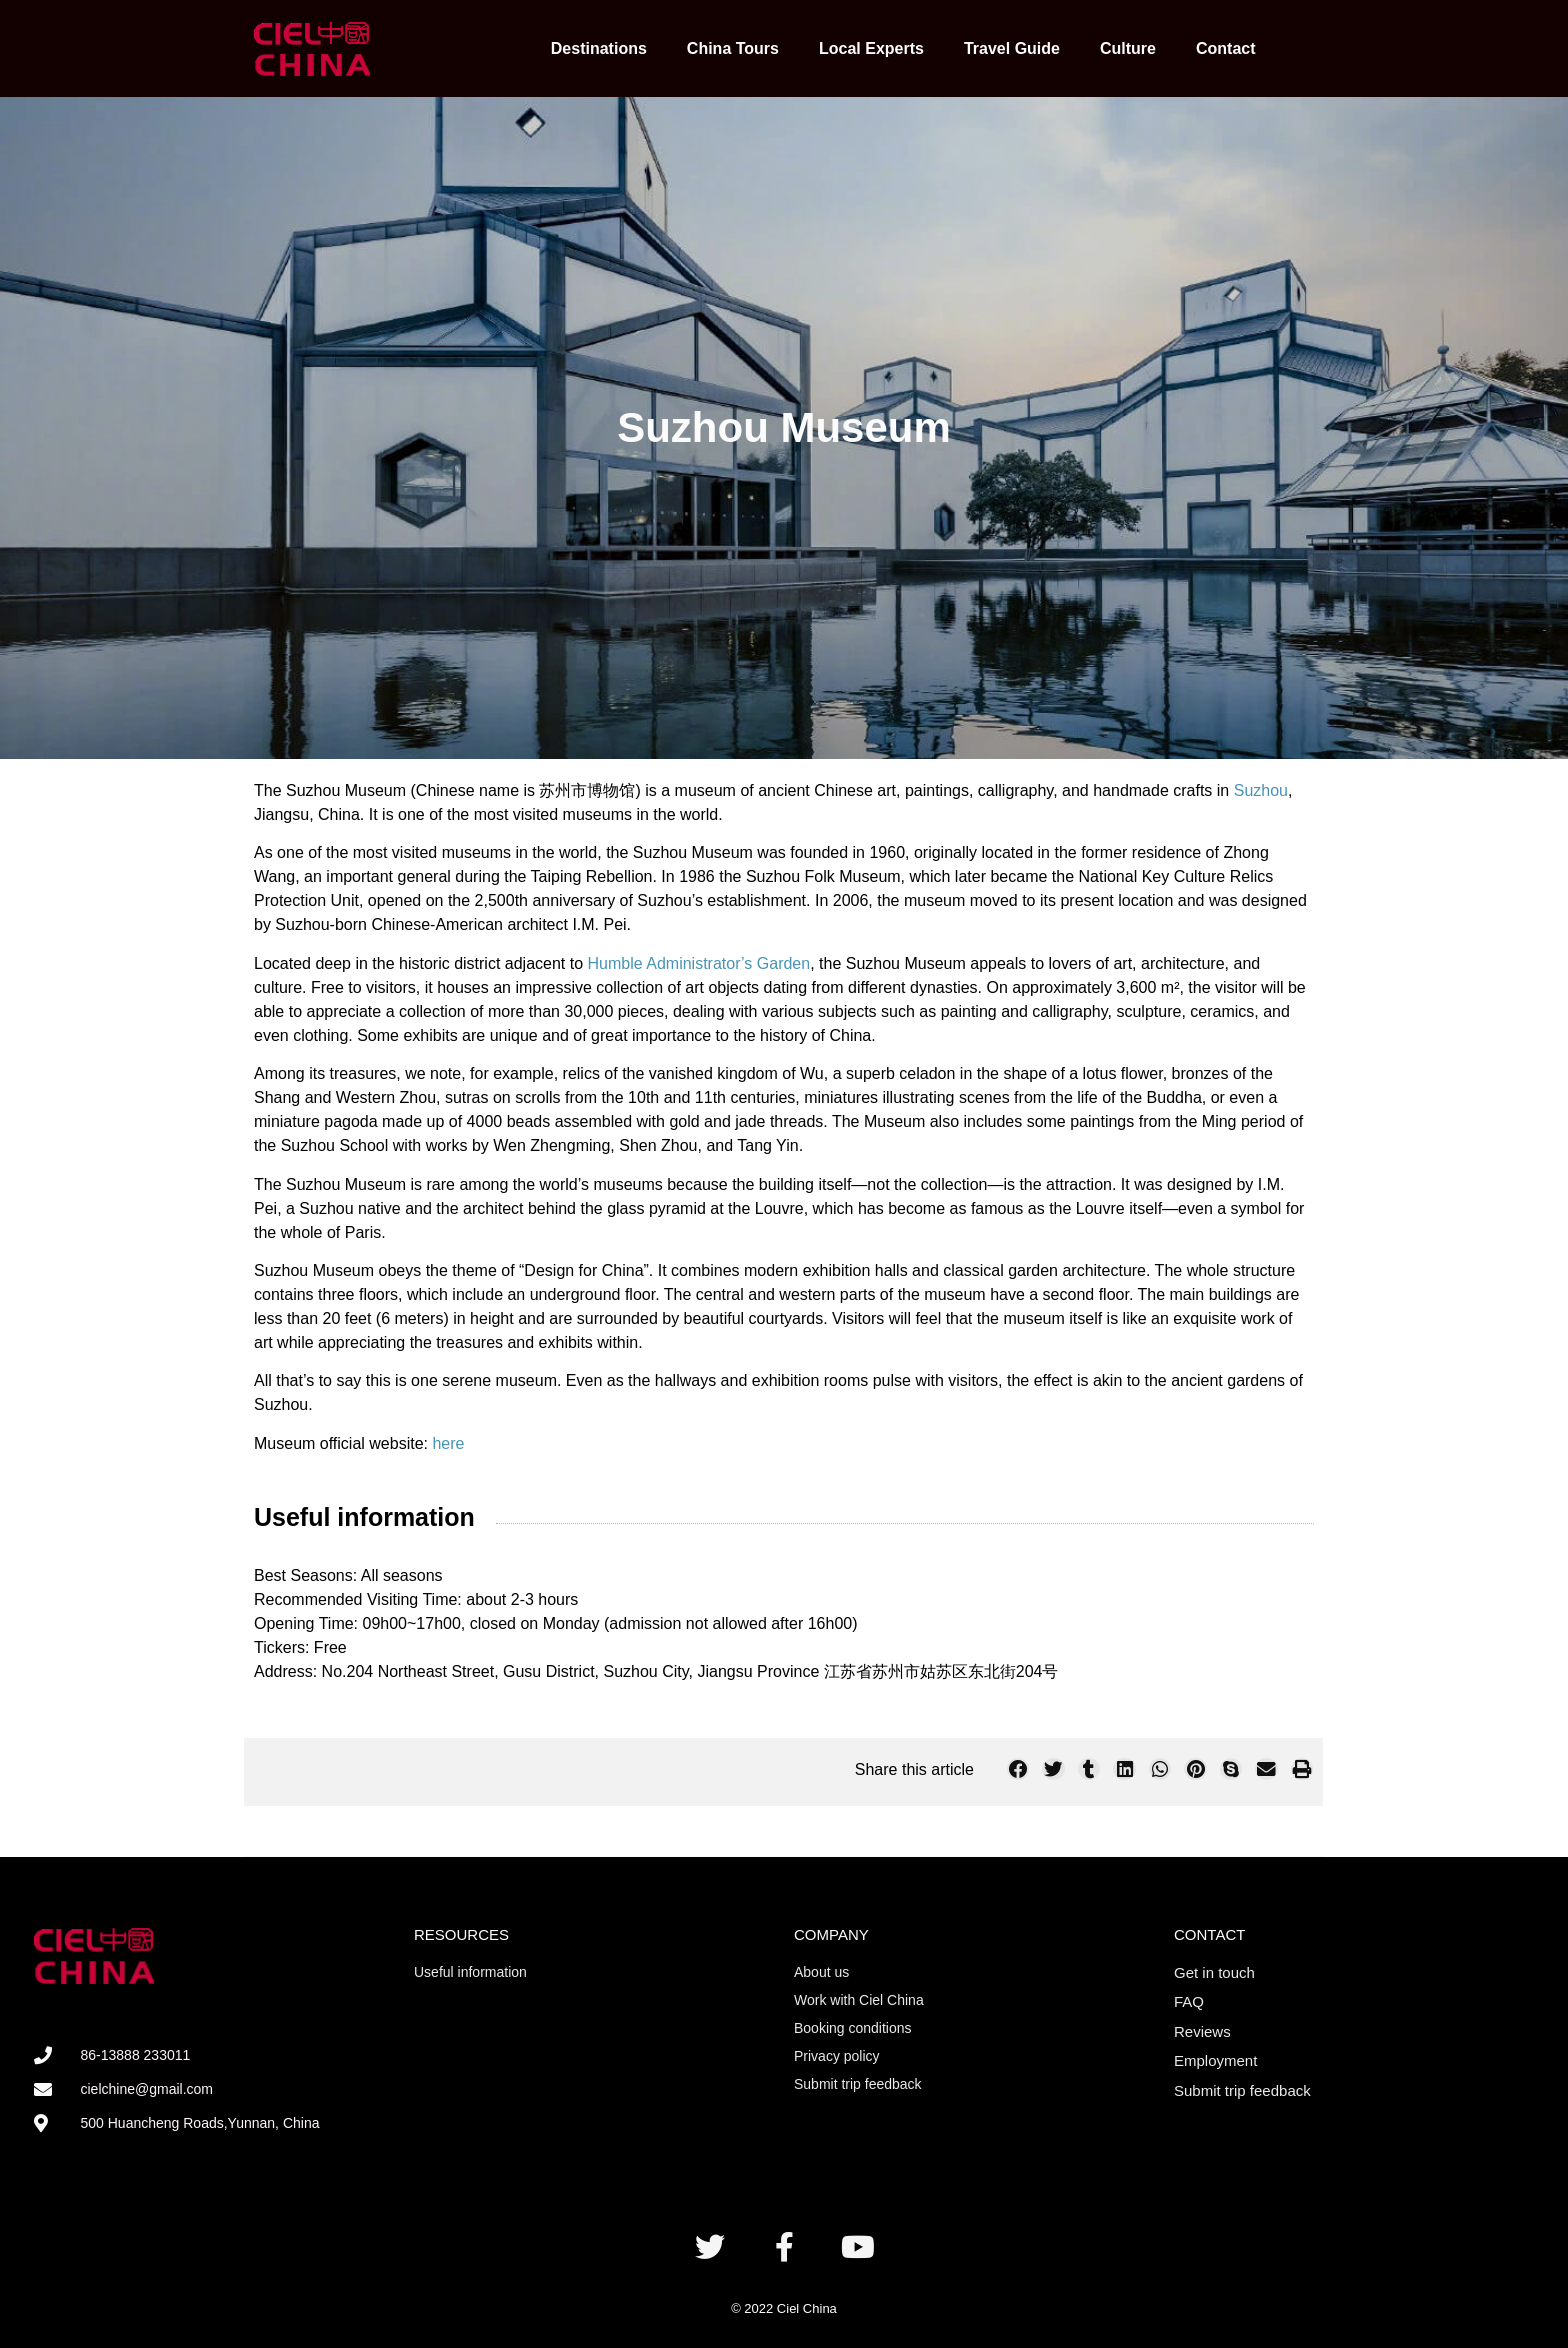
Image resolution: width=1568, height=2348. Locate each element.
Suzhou (1261, 790)
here (448, 1443)
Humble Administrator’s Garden (699, 963)
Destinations (599, 48)
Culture (1128, 48)
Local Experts (871, 48)
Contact (1226, 48)
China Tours (733, 48)
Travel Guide (1012, 48)
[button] (1018, 1769)
